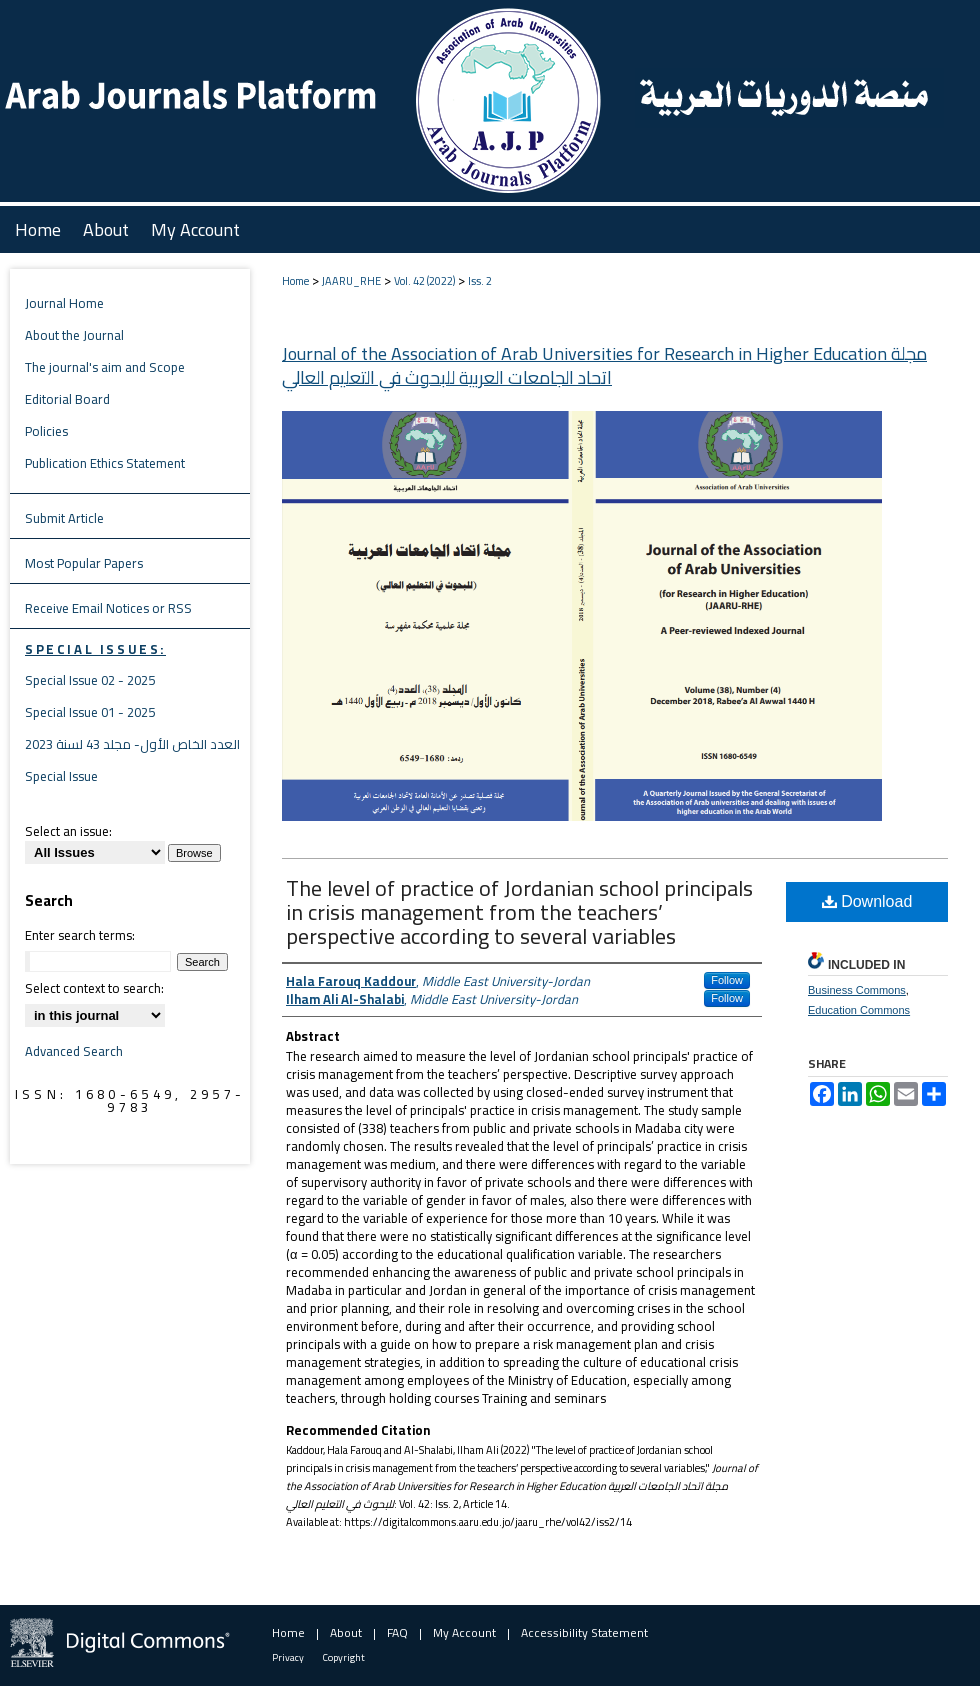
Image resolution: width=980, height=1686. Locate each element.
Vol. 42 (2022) (424, 281)
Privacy (288, 1657)
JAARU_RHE (351, 281)
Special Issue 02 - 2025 (90, 680)
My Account (464, 1632)
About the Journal (74, 335)
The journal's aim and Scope (105, 367)
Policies (46, 431)
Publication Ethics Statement (105, 463)
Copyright (344, 1657)
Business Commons (857, 990)
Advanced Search (74, 1051)
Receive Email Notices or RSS (108, 608)
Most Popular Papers (84, 563)
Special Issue (61, 776)
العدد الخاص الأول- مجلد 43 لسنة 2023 (132, 744)
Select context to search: (94, 988)
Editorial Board (67, 399)
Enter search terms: (80, 935)
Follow (727, 980)
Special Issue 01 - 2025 (90, 712)
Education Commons (859, 1010)
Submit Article (64, 518)
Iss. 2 (480, 281)
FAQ (397, 1632)
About (346, 1632)
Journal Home (64, 303)
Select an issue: (68, 831)
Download (867, 901)
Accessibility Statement (584, 1632)
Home (295, 281)
